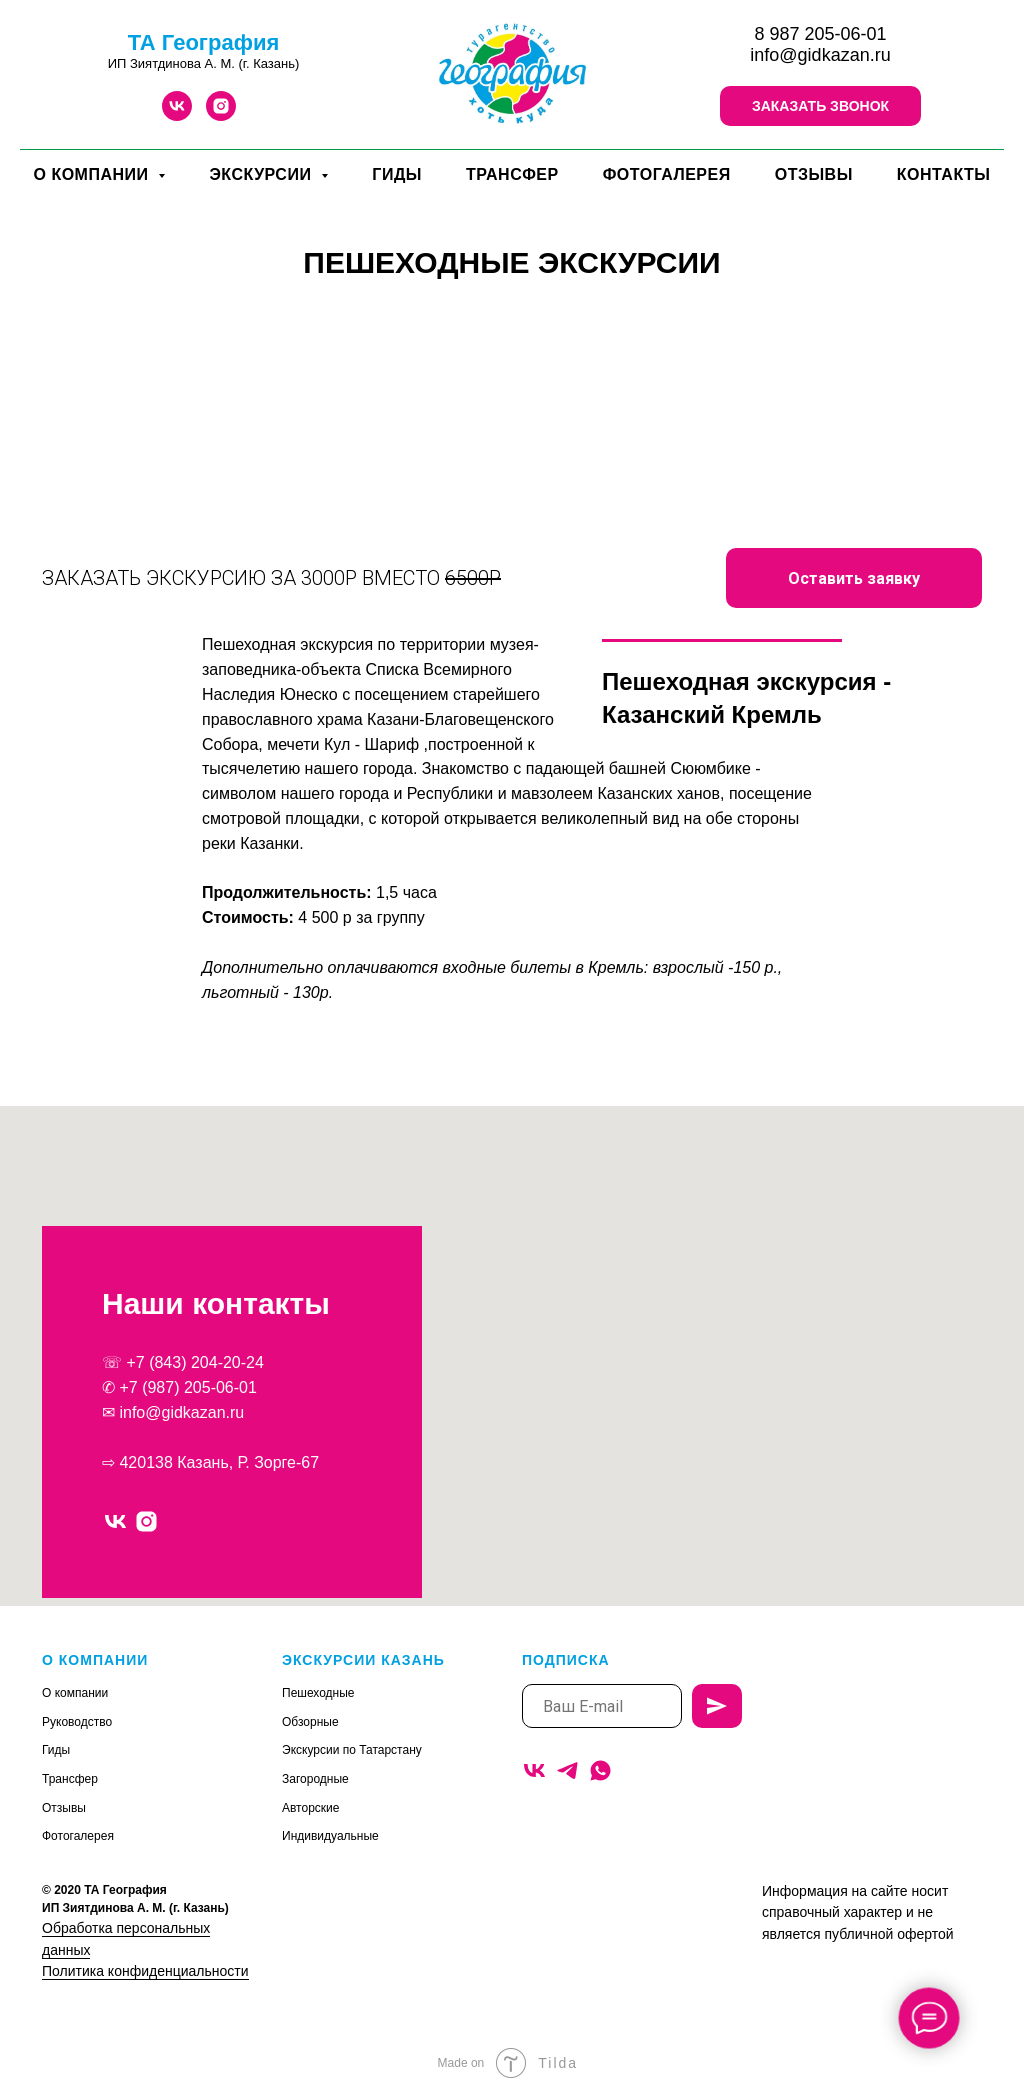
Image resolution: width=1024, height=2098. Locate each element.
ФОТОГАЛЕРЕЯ (667, 174)
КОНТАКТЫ (944, 174)
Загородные (315, 1779)
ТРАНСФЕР (512, 174)
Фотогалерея (78, 1836)
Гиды (56, 1750)
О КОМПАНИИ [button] (93, 174)
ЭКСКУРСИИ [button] (262, 174)
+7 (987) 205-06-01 (187, 1387)
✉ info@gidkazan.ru (173, 1412)
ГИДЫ (397, 174)
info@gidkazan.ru (820, 55)
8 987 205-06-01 (820, 34)
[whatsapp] (600, 1770)
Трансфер (70, 1779)
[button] (820, 106)
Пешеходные (318, 1693)
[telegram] (567, 1770)
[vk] (177, 115)
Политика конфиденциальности (145, 1971)
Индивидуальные (330, 1836)
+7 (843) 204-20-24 (194, 1362)
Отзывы (64, 1808)
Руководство (77, 1722)
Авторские (310, 1808)
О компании (75, 1693)
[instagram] (221, 115)
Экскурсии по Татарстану (352, 1750)
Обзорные (310, 1722)
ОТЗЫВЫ (814, 174)
